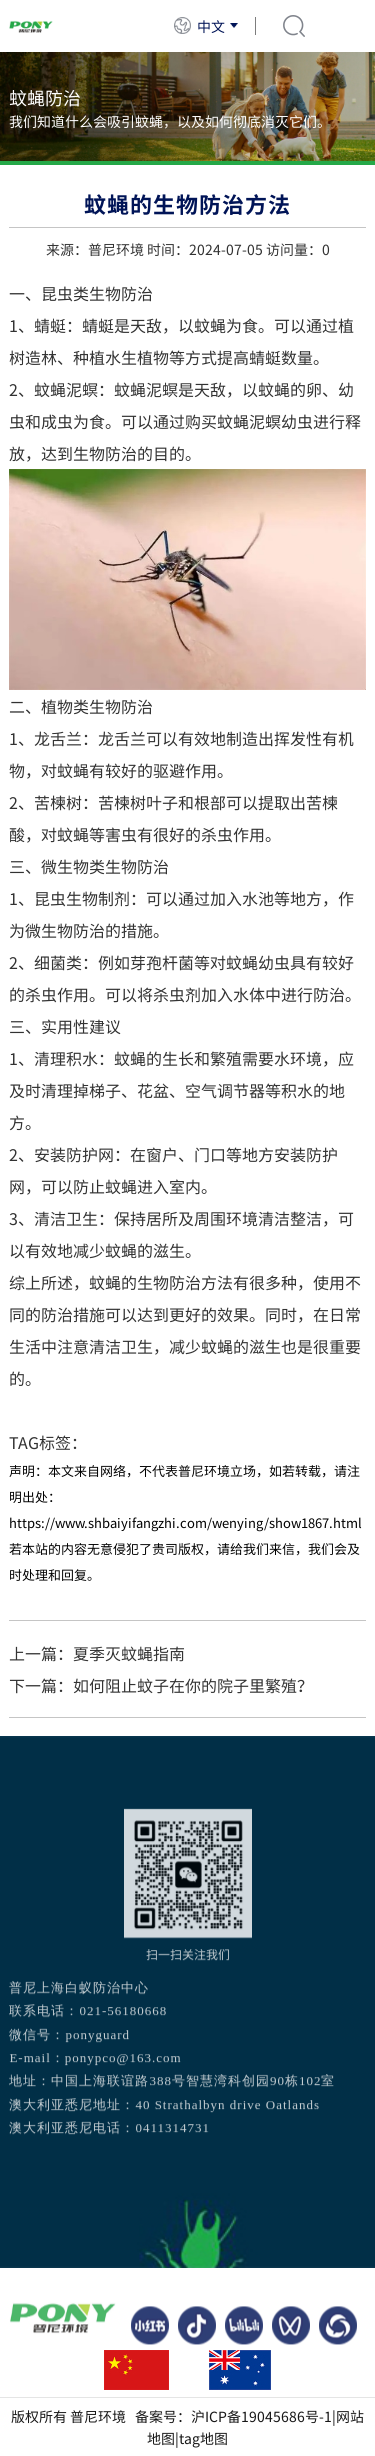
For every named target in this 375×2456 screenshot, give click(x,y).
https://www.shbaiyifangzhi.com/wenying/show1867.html (185, 1522)
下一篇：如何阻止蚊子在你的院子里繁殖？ (161, 1685)
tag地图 (203, 2438)
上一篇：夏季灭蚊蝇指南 (97, 1653)
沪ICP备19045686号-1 (261, 2416)
